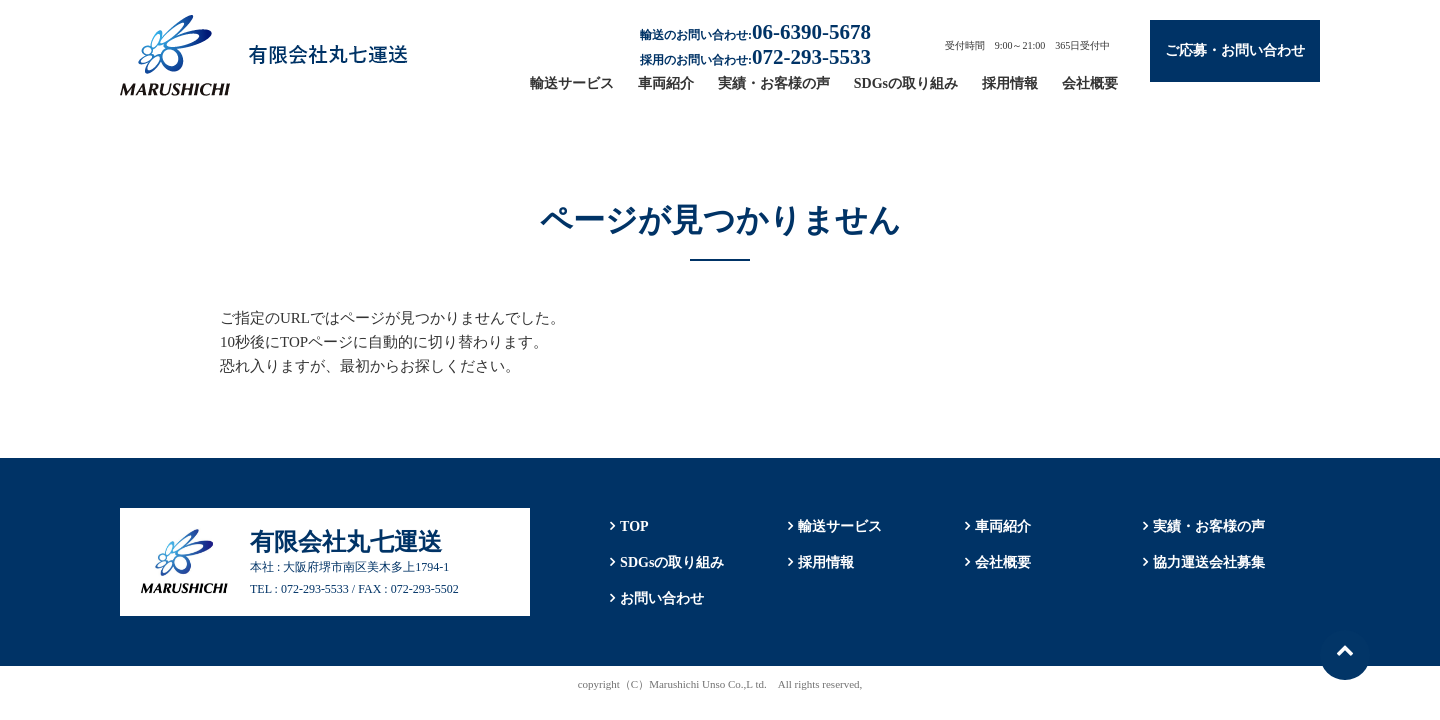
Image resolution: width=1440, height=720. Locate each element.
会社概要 (1090, 83)
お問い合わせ (662, 598)
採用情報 (1010, 83)
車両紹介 (666, 83)
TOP (634, 526)
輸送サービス (572, 83)
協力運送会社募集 (1209, 562)
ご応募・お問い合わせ (1235, 50)
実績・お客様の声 (774, 83)
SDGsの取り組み (906, 83)
